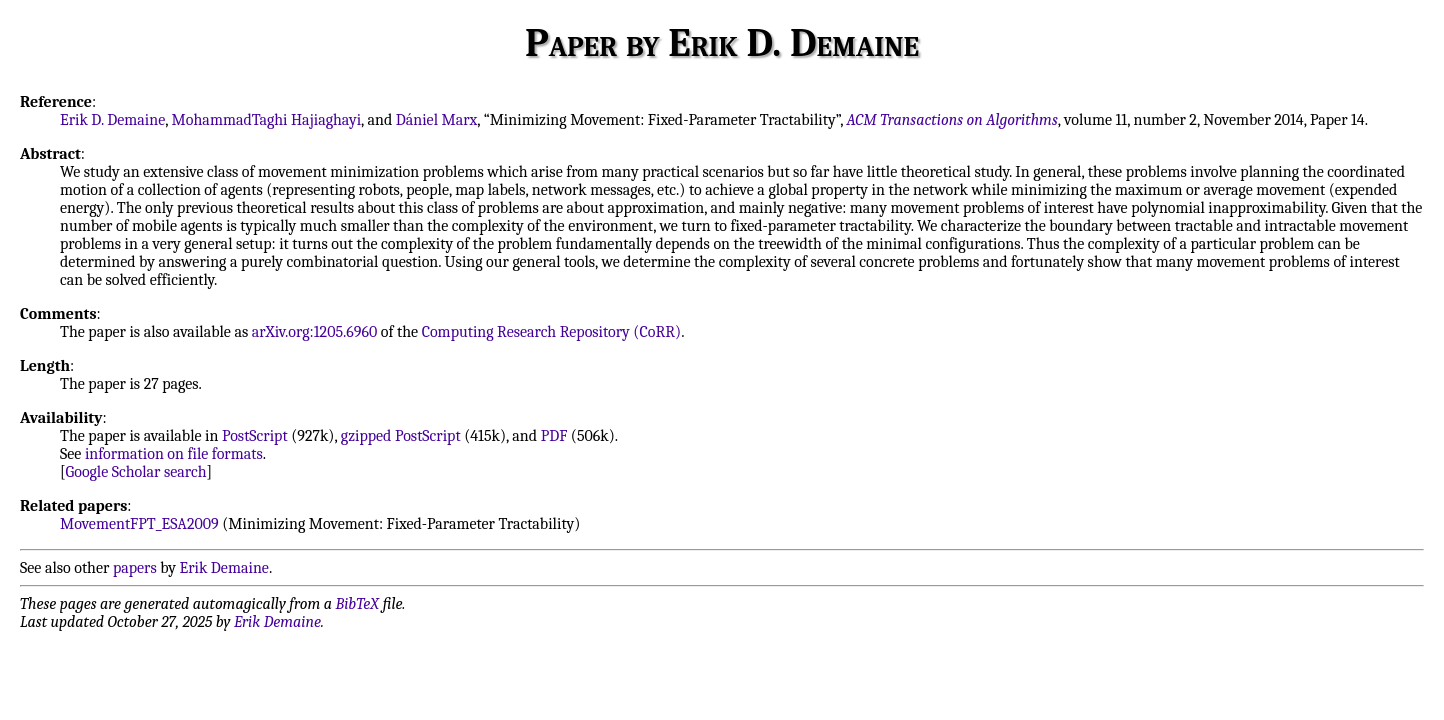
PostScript (255, 436)
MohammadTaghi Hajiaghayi (267, 120)
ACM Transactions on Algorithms (951, 120)
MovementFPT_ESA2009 (139, 524)
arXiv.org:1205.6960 (315, 332)
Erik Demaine (224, 568)
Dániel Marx (437, 120)
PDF (554, 436)
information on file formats (174, 454)
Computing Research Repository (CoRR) (552, 332)
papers (135, 568)
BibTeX (357, 604)
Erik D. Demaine (112, 120)
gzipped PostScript (401, 436)
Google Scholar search (136, 472)
